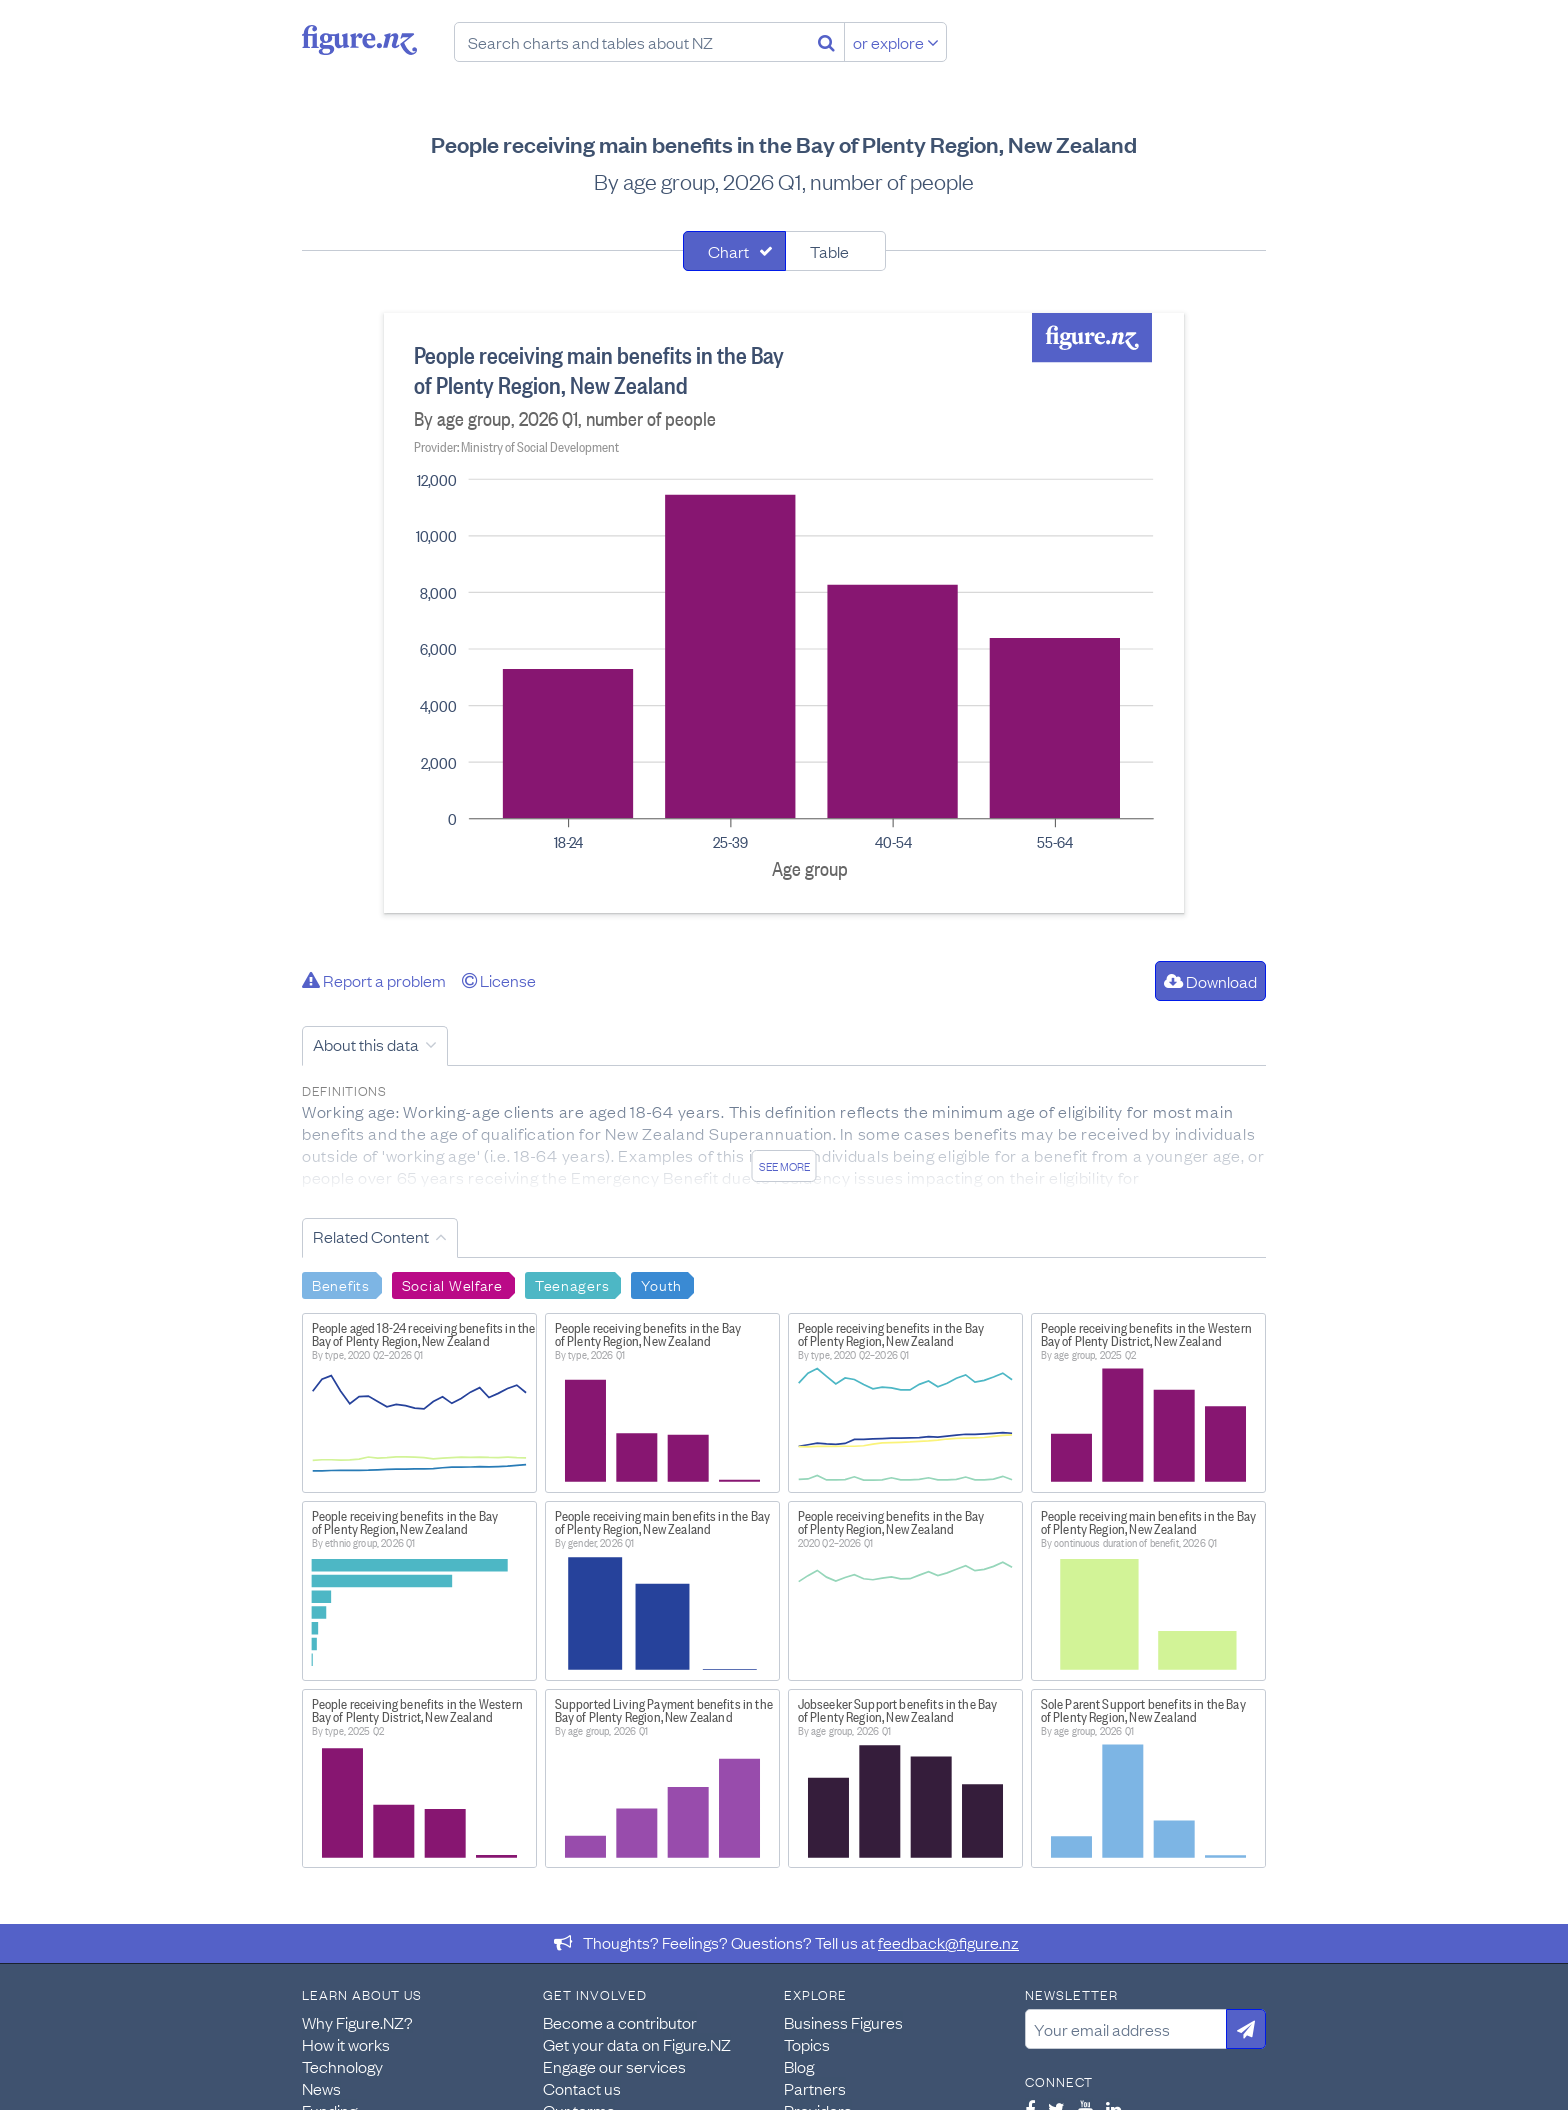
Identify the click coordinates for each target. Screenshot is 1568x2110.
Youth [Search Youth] (661, 1284)
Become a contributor (620, 2022)
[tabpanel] (784, 613)
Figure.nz (359, 40)
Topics (807, 2044)
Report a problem (374, 980)
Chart (728, 251)
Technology (342, 2066)
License (499, 980)
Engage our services (614, 2066)
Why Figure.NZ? (357, 2022)
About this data (366, 1044)
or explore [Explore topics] (896, 42)
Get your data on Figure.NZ (637, 2044)
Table (829, 251)
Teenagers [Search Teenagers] (572, 1284)
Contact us (582, 2088)
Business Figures (843, 2022)
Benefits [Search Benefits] (341, 1284)
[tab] (734, 251)
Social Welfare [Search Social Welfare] (452, 1284)
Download (1210, 981)
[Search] (826, 42)
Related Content (371, 1236)
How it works (346, 2044)
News (321, 2088)
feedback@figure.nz (948, 1942)
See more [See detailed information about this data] (784, 1166)
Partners (815, 2088)
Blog (799, 2066)
